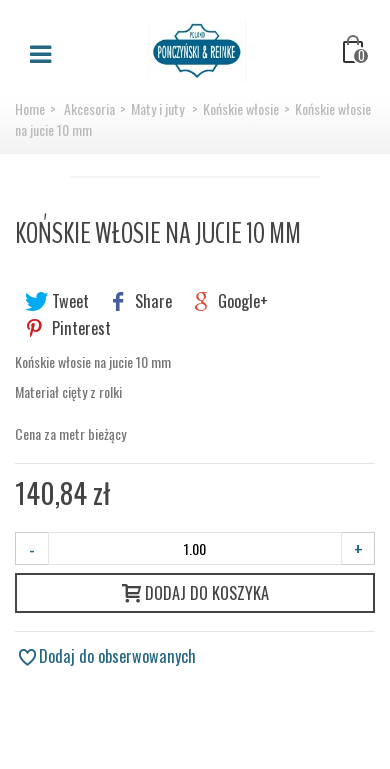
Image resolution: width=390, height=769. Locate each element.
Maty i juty (159, 108)
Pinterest (68, 328)
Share (140, 301)
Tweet (57, 301)
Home (30, 108)
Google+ (229, 301)
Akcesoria (89, 108)
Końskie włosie (241, 108)
